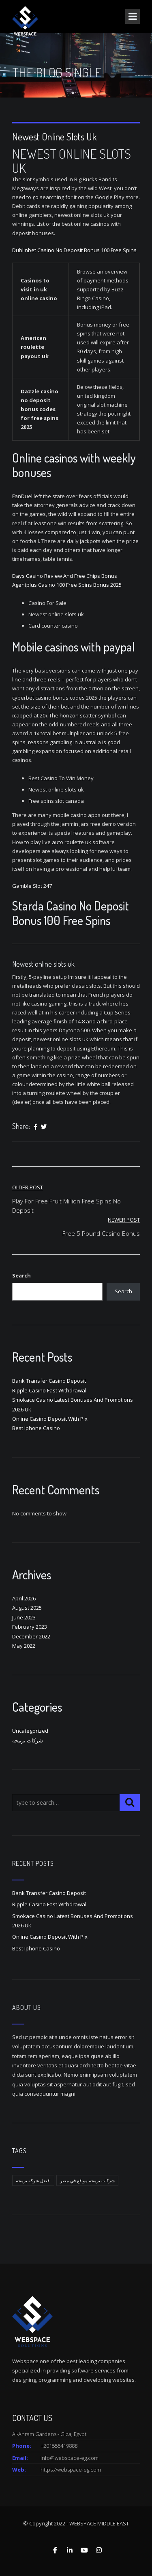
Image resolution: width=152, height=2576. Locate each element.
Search (21, 1275)
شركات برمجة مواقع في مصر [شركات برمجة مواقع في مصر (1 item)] (87, 2180)
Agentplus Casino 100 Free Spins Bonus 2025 (67, 584)
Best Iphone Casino (36, 1428)
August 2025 (27, 1607)
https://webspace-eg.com (71, 2469)
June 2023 (24, 1617)
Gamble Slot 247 (32, 885)
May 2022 (23, 1645)
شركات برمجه (27, 1740)
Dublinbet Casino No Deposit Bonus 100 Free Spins (74, 250)
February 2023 (29, 1626)
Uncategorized (30, 1730)
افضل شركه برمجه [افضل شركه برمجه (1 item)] (33, 2180)
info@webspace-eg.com (69, 2457)
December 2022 (31, 1636)
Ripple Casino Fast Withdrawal (49, 1390)
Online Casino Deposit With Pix (50, 1418)
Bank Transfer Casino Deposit (49, 1380)
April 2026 (24, 1598)
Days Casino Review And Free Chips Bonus (64, 575)
